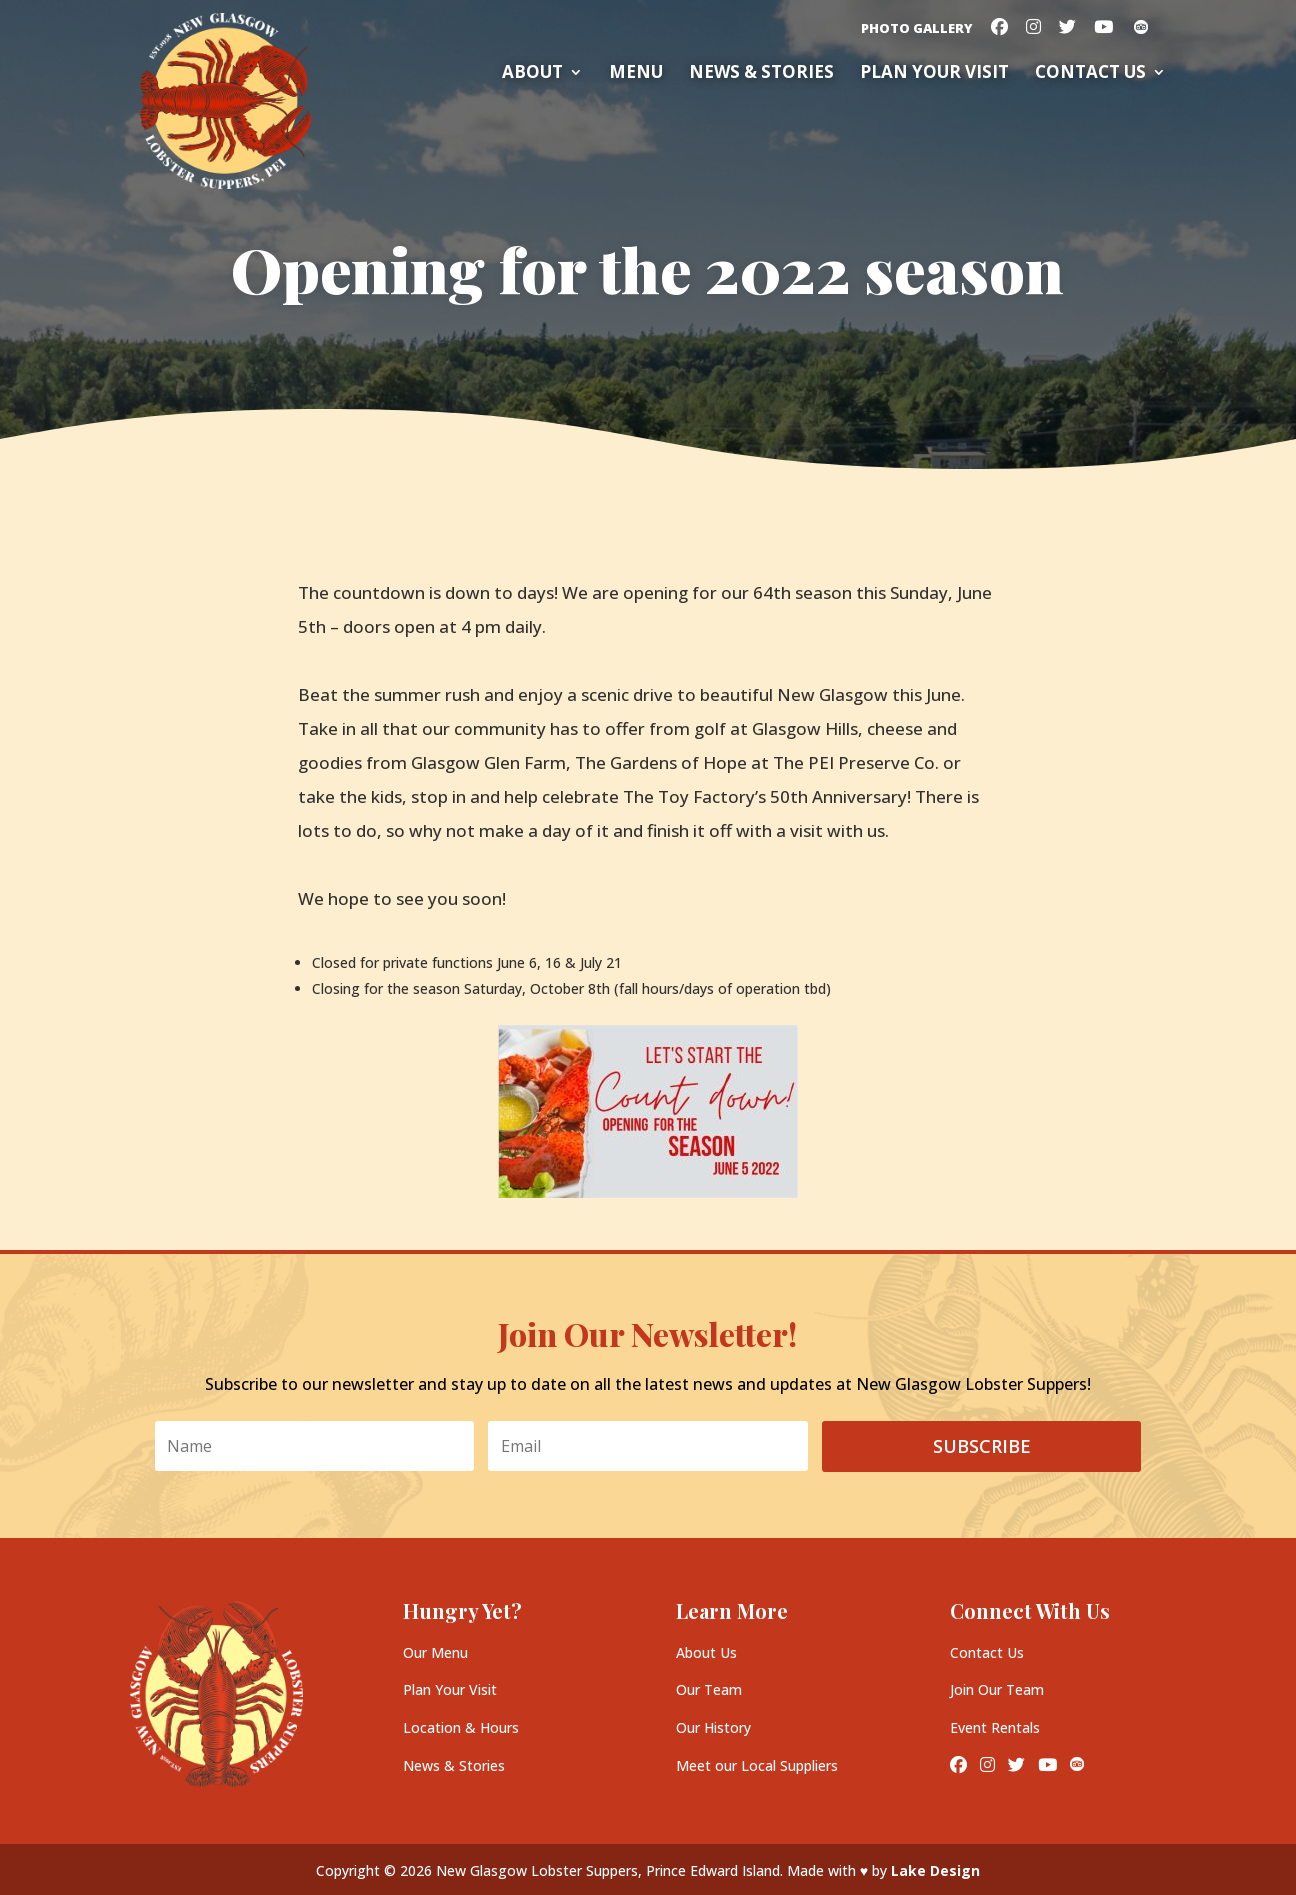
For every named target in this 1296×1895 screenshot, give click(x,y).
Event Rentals (995, 1727)
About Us (706, 1652)
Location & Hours (461, 1727)
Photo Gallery (917, 29)
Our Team (709, 1689)
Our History (713, 1727)
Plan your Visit (934, 74)
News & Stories (761, 74)
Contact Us (1090, 74)
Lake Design (935, 1870)
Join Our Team (997, 1689)
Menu (636, 74)
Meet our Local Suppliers (757, 1765)
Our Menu (435, 1652)
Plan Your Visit (450, 1689)
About (532, 74)
